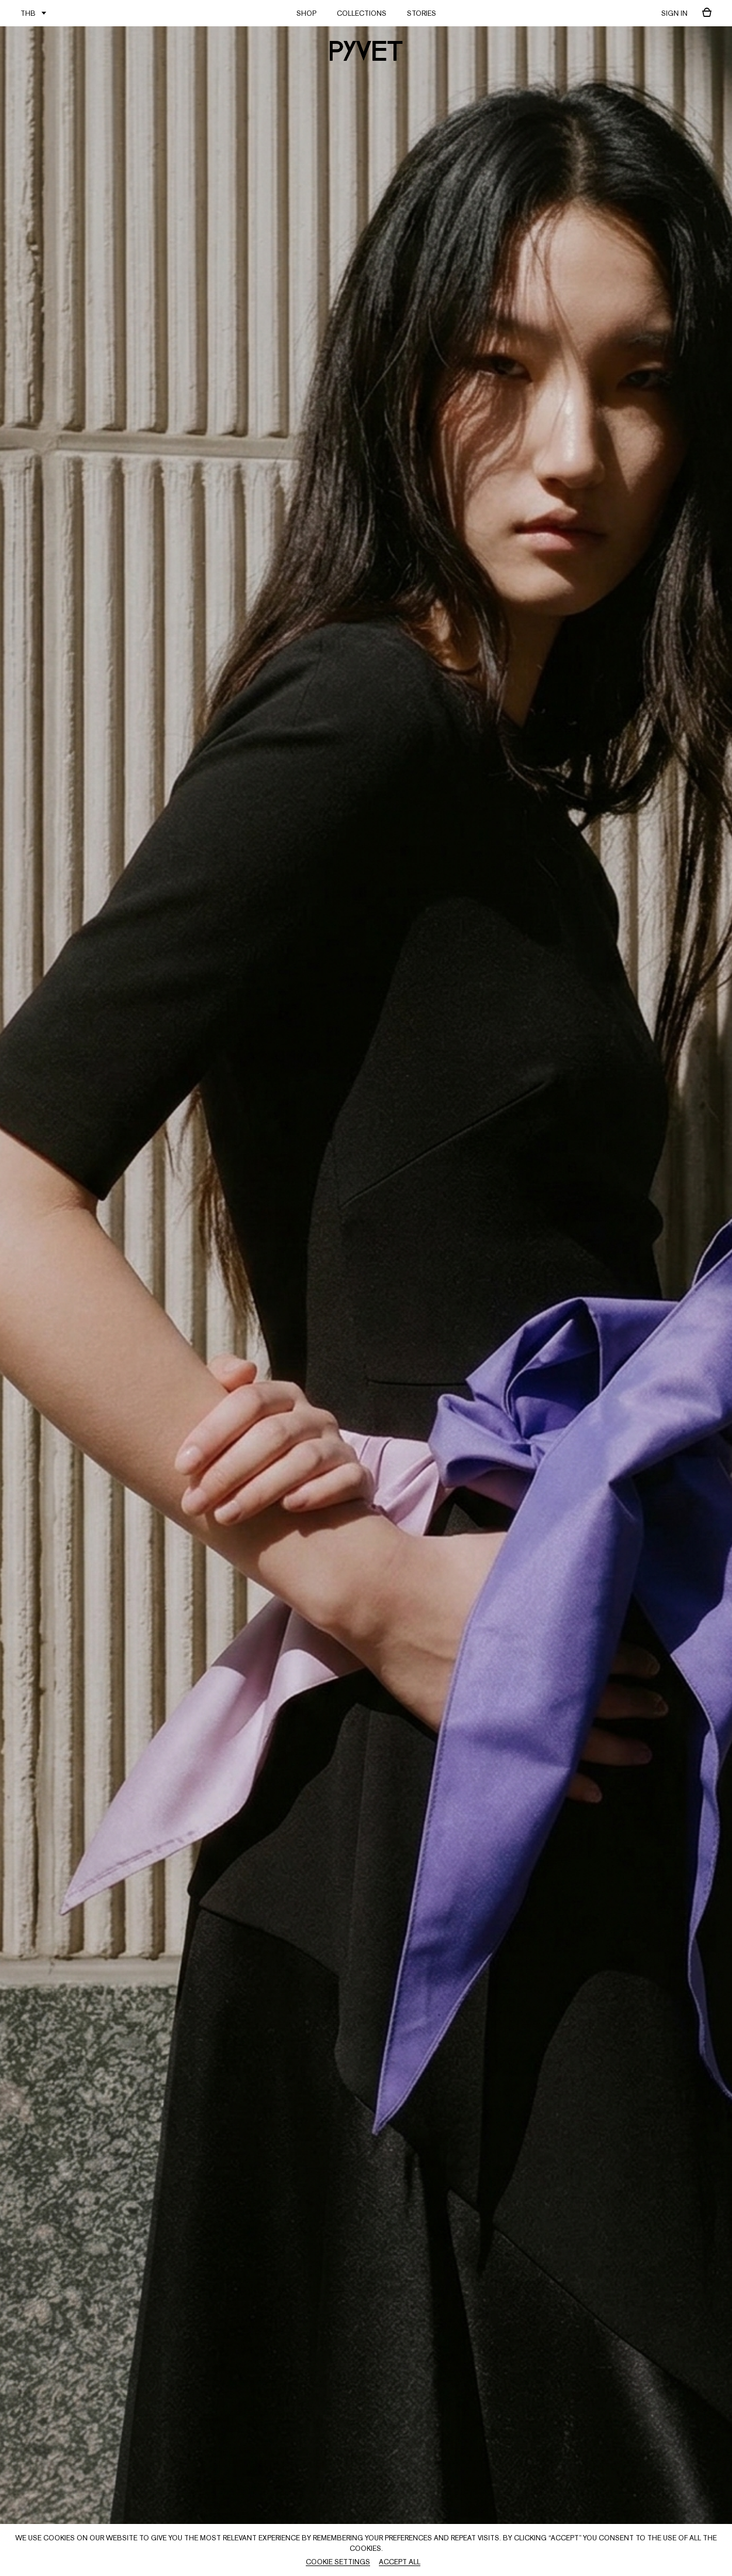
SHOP (306, 13)
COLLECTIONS (361, 13)
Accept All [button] (399, 2562)
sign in (674, 13)
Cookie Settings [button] (338, 2562)
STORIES (421, 13)
